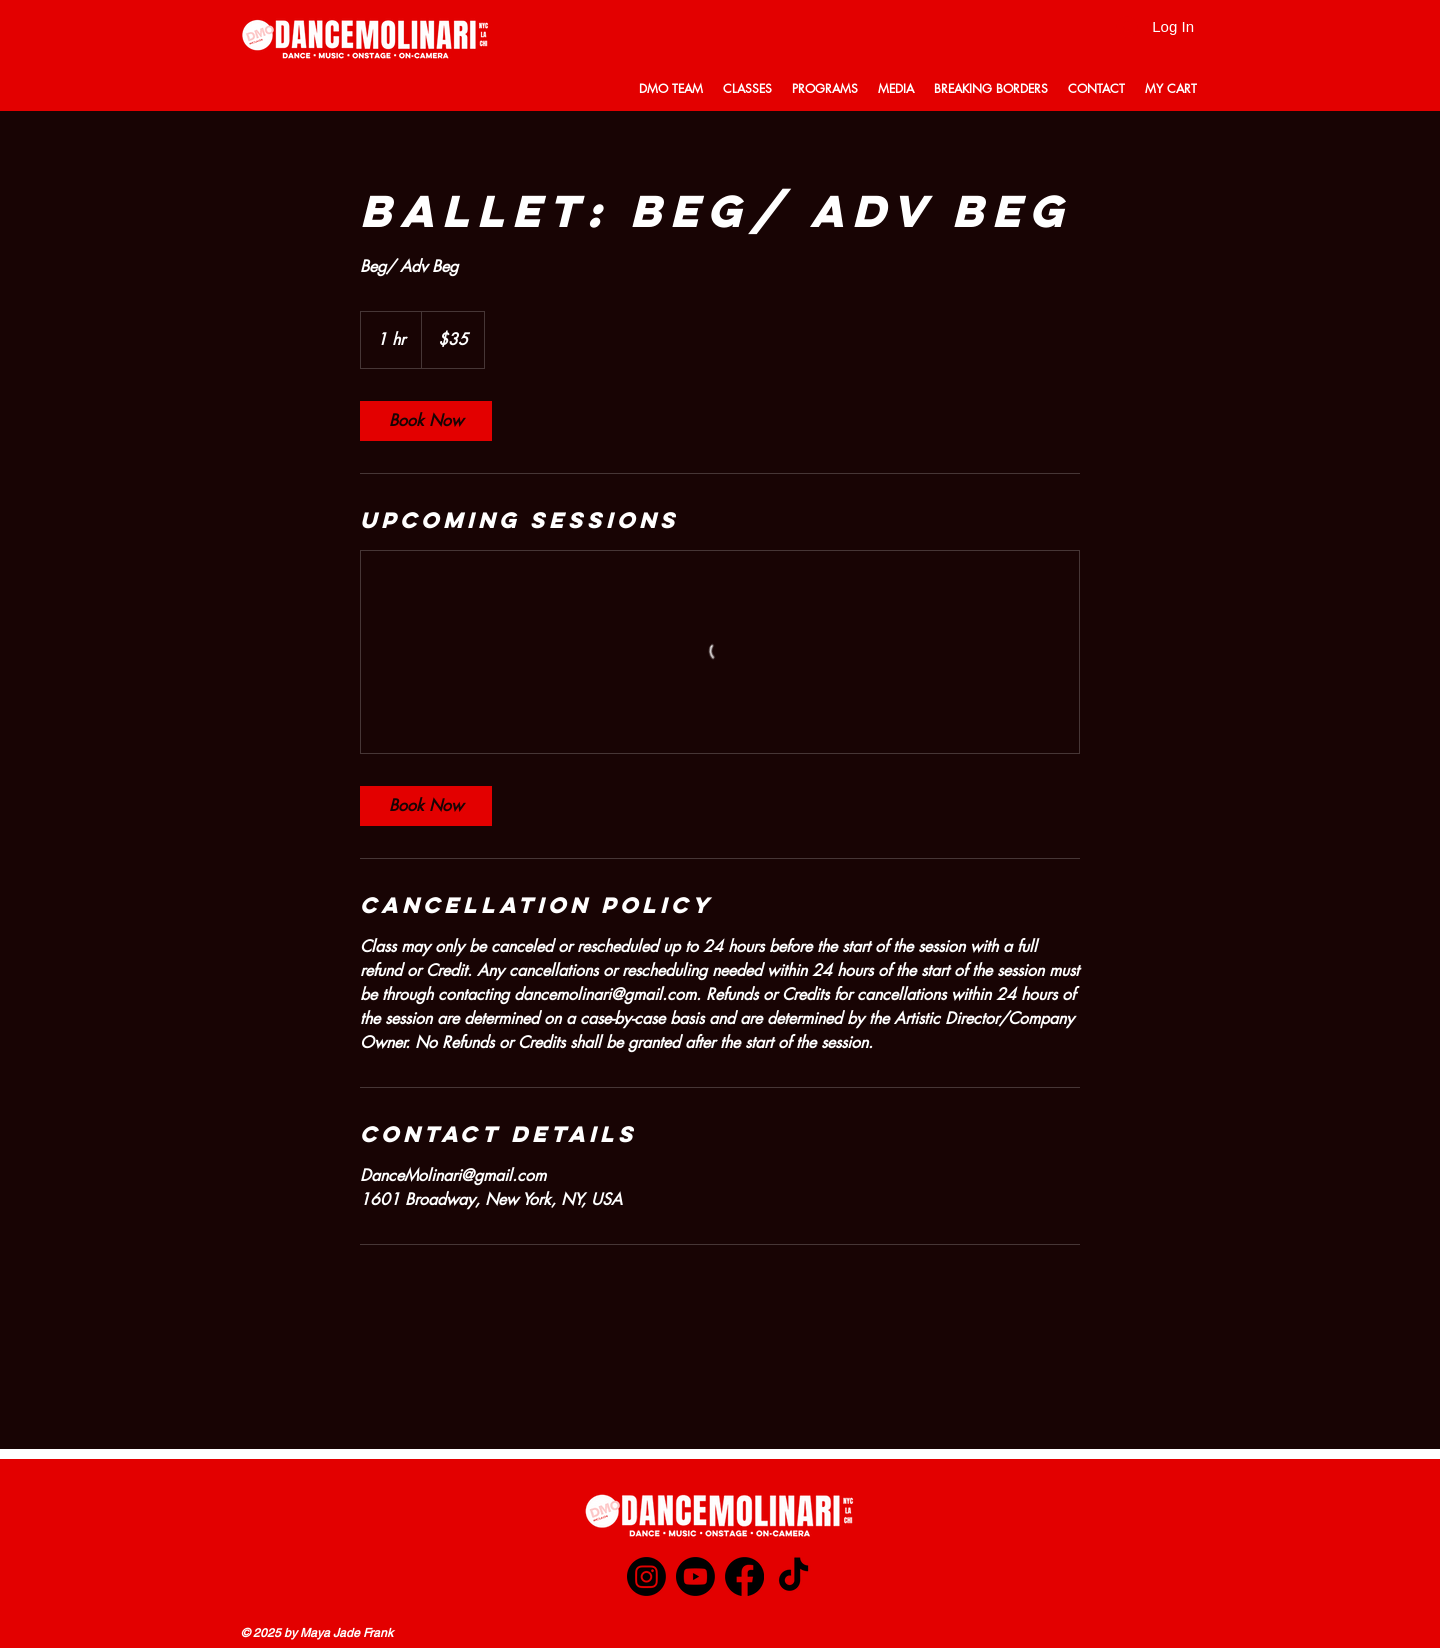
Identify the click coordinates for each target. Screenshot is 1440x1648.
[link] (426, 421)
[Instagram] (646, 1576)
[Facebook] (744, 1576)
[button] (671, 88)
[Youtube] (695, 1576)
